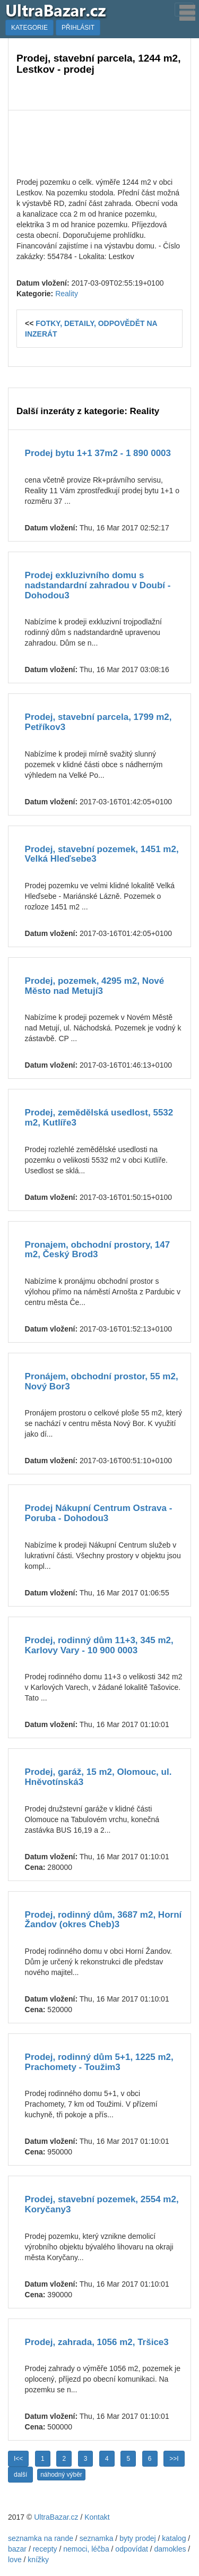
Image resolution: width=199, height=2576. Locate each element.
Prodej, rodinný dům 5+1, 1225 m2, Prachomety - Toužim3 (99, 2062)
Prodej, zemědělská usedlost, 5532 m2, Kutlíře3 (99, 1117)
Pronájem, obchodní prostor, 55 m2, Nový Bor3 (101, 1381)
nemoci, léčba (86, 2549)
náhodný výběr (61, 2474)
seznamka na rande (40, 2538)
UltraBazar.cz (56, 2517)
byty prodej (137, 2538)
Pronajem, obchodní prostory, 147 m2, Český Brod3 (97, 1250)
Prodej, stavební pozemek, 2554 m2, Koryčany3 (102, 2204)
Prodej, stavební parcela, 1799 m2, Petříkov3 (98, 722)
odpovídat (131, 2549)
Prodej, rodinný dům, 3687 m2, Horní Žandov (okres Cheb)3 (103, 1920)
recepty (45, 2549)
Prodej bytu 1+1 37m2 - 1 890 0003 (98, 453)
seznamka (97, 2538)
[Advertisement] (99, 142)
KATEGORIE (29, 27)
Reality (66, 293)
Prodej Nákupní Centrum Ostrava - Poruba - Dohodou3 (98, 1513)
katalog (174, 2538)
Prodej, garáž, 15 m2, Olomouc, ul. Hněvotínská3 (98, 1777)
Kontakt (96, 2517)
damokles (170, 2549)
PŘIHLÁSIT (78, 27)
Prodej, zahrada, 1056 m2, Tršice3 (97, 2342)
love (15, 2559)
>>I (173, 2458)
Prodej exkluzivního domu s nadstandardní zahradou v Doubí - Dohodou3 (98, 585)
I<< (18, 2458)
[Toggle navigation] (184, 9)
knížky (38, 2559)
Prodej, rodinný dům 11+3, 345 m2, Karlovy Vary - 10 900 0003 (99, 1645)
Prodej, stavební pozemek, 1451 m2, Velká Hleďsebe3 (102, 854)
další (20, 2474)
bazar (17, 2549)
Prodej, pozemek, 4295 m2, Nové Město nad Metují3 (95, 986)
